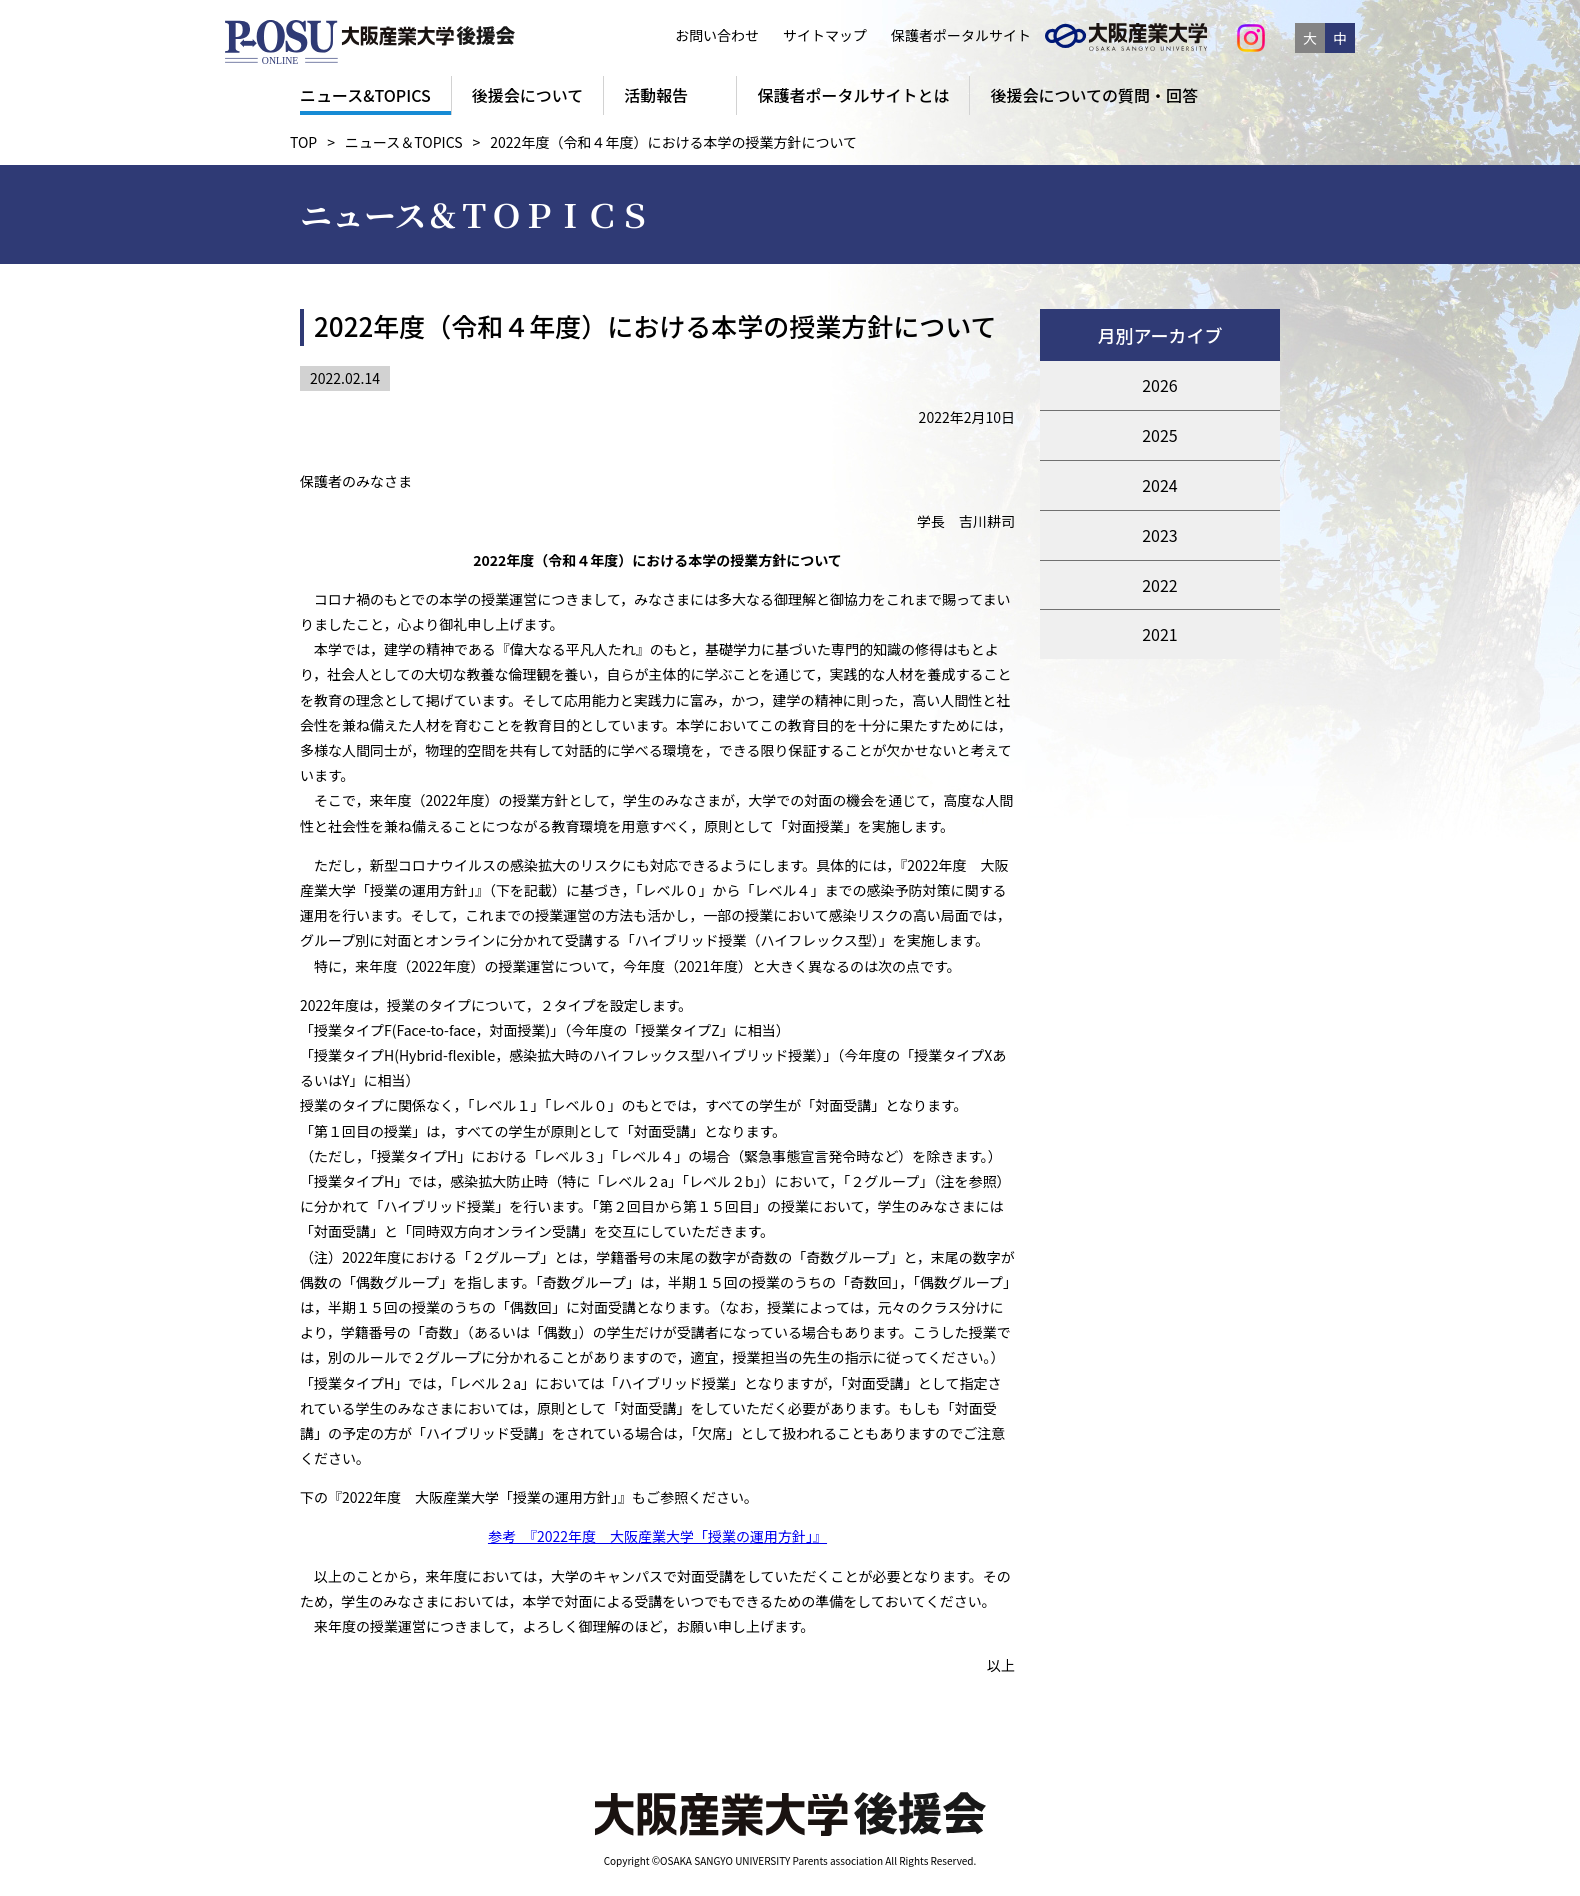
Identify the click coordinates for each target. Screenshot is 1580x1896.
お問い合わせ (717, 35)
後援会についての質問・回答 (1094, 95)
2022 (1160, 585)
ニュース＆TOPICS (404, 142)
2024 (1160, 485)
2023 (1160, 535)
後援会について (528, 95)
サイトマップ (825, 35)
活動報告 (656, 95)
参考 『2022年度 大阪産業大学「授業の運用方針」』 (657, 1536)
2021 (1160, 634)
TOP (303, 142)
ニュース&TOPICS (365, 95)
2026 (1160, 385)
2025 (1160, 435)
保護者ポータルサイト (956, 35)
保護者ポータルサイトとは (853, 95)
